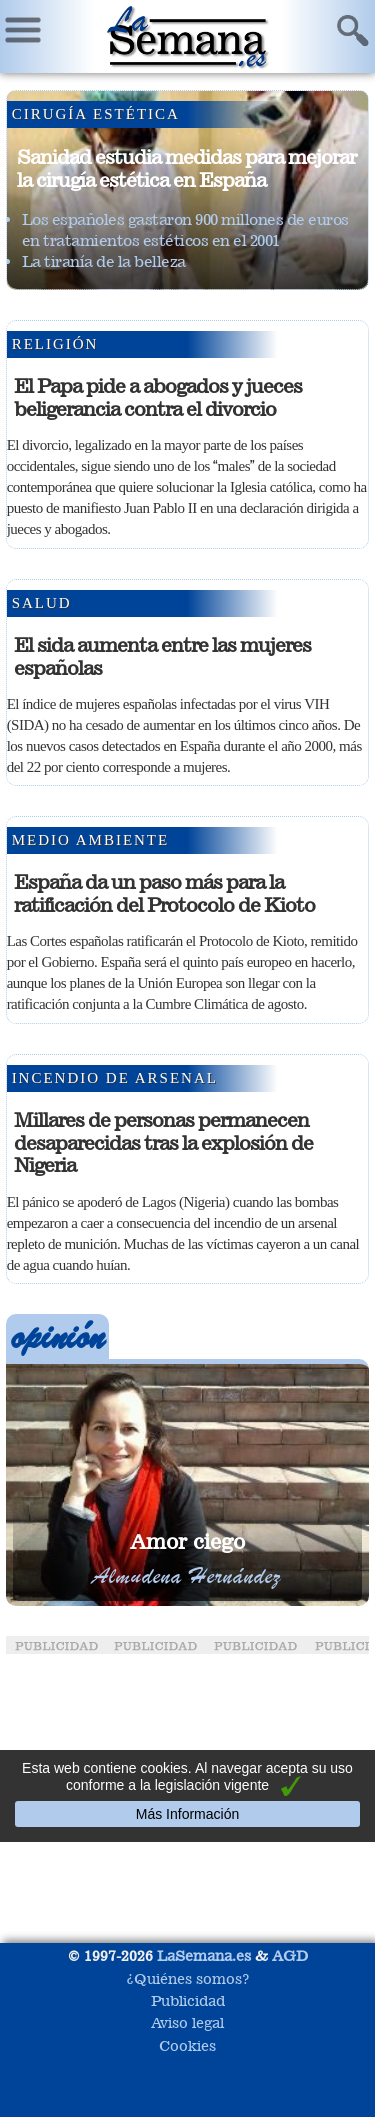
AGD (290, 1955)
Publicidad (188, 2000)
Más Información (187, 1814)
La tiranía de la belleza (104, 261)
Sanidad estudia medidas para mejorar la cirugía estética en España (186, 168)
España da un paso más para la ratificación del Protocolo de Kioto (164, 893)
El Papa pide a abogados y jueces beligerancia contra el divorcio (158, 397)
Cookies (187, 2045)
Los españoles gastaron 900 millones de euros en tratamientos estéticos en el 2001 (185, 230)
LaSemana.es (204, 1955)
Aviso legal (187, 2022)
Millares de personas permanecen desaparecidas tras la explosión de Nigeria (163, 1143)
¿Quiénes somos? (188, 1978)
